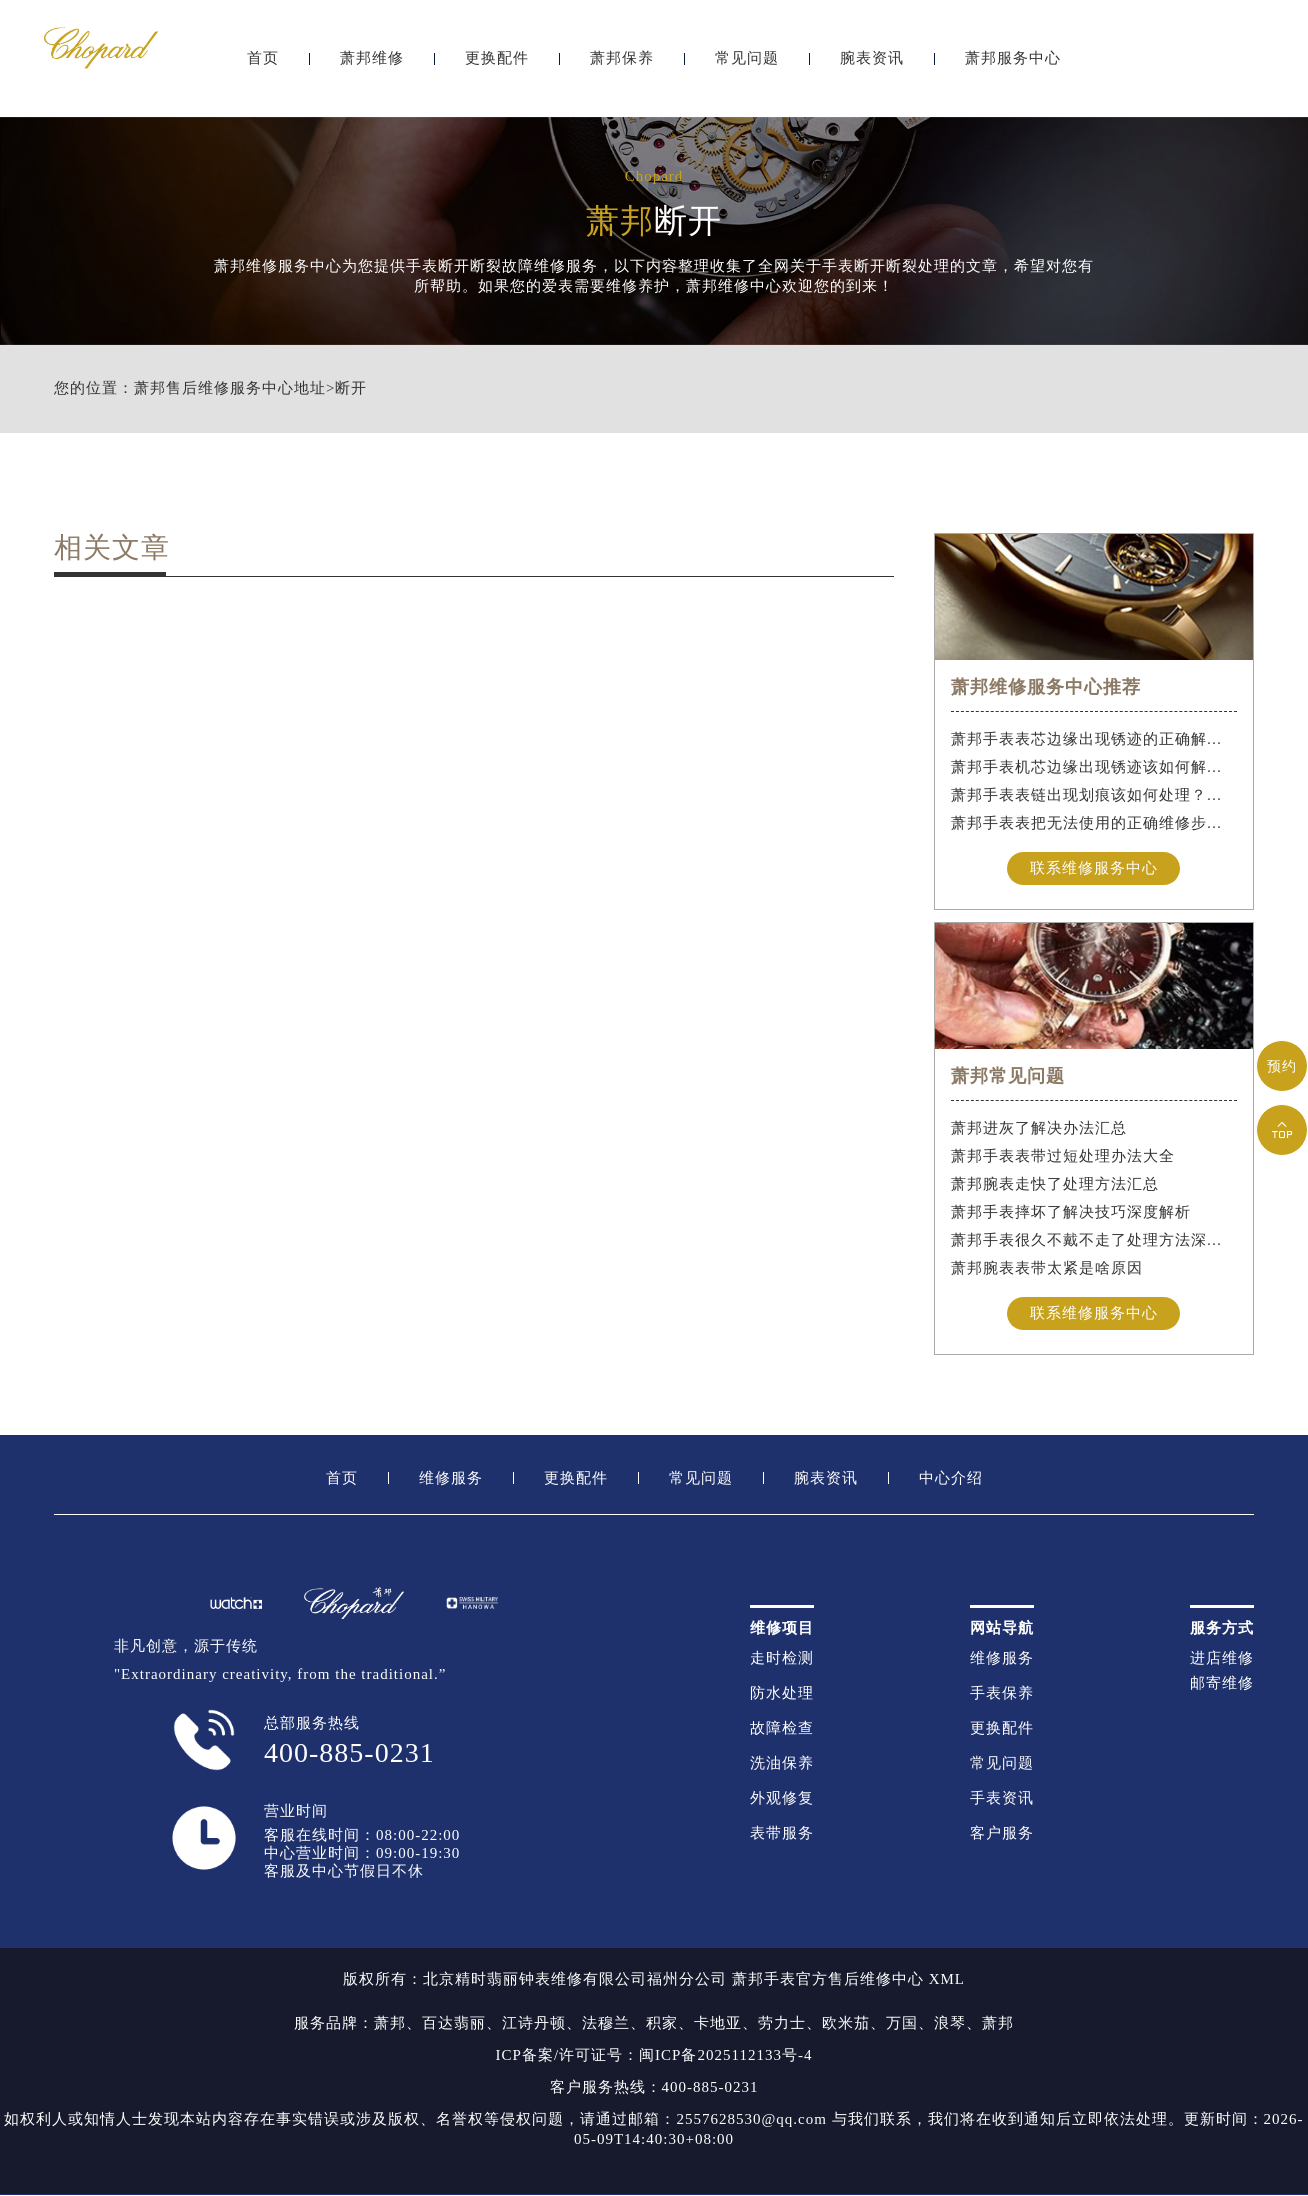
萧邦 (390, 2024)
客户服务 (1002, 1833)
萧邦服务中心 (1013, 67)
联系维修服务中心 (1094, 868)
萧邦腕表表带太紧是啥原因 (1047, 1268)
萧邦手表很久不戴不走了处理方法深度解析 (1094, 1240)
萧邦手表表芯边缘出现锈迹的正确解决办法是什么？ (1094, 739)
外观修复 (782, 1798)
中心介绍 (951, 1478)
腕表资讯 (872, 67)
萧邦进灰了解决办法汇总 (1039, 1128)
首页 (263, 67)
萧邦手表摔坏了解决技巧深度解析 (1071, 1212)
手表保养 (1002, 1693)
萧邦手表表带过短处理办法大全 (1063, 1156)
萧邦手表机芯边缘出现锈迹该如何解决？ (1094, 767)
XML (947, 1980)
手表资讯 (1002, 1798)
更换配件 (497, 67)
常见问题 (747, 67)
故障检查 (782, 1728)
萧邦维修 (372, 67)
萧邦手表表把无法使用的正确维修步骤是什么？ (1094, 823)
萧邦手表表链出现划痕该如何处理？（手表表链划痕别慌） (1094, 795)
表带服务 (782, 1833)
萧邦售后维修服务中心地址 (230, 388)
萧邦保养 (622, 67)
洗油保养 (782, 1763)
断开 (351, 388)
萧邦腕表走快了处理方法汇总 (1055, 1184)
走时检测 (782, 1658)
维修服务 (451, 1478)
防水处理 (782, 1693)
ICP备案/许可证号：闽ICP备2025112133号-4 (654, 2056)
